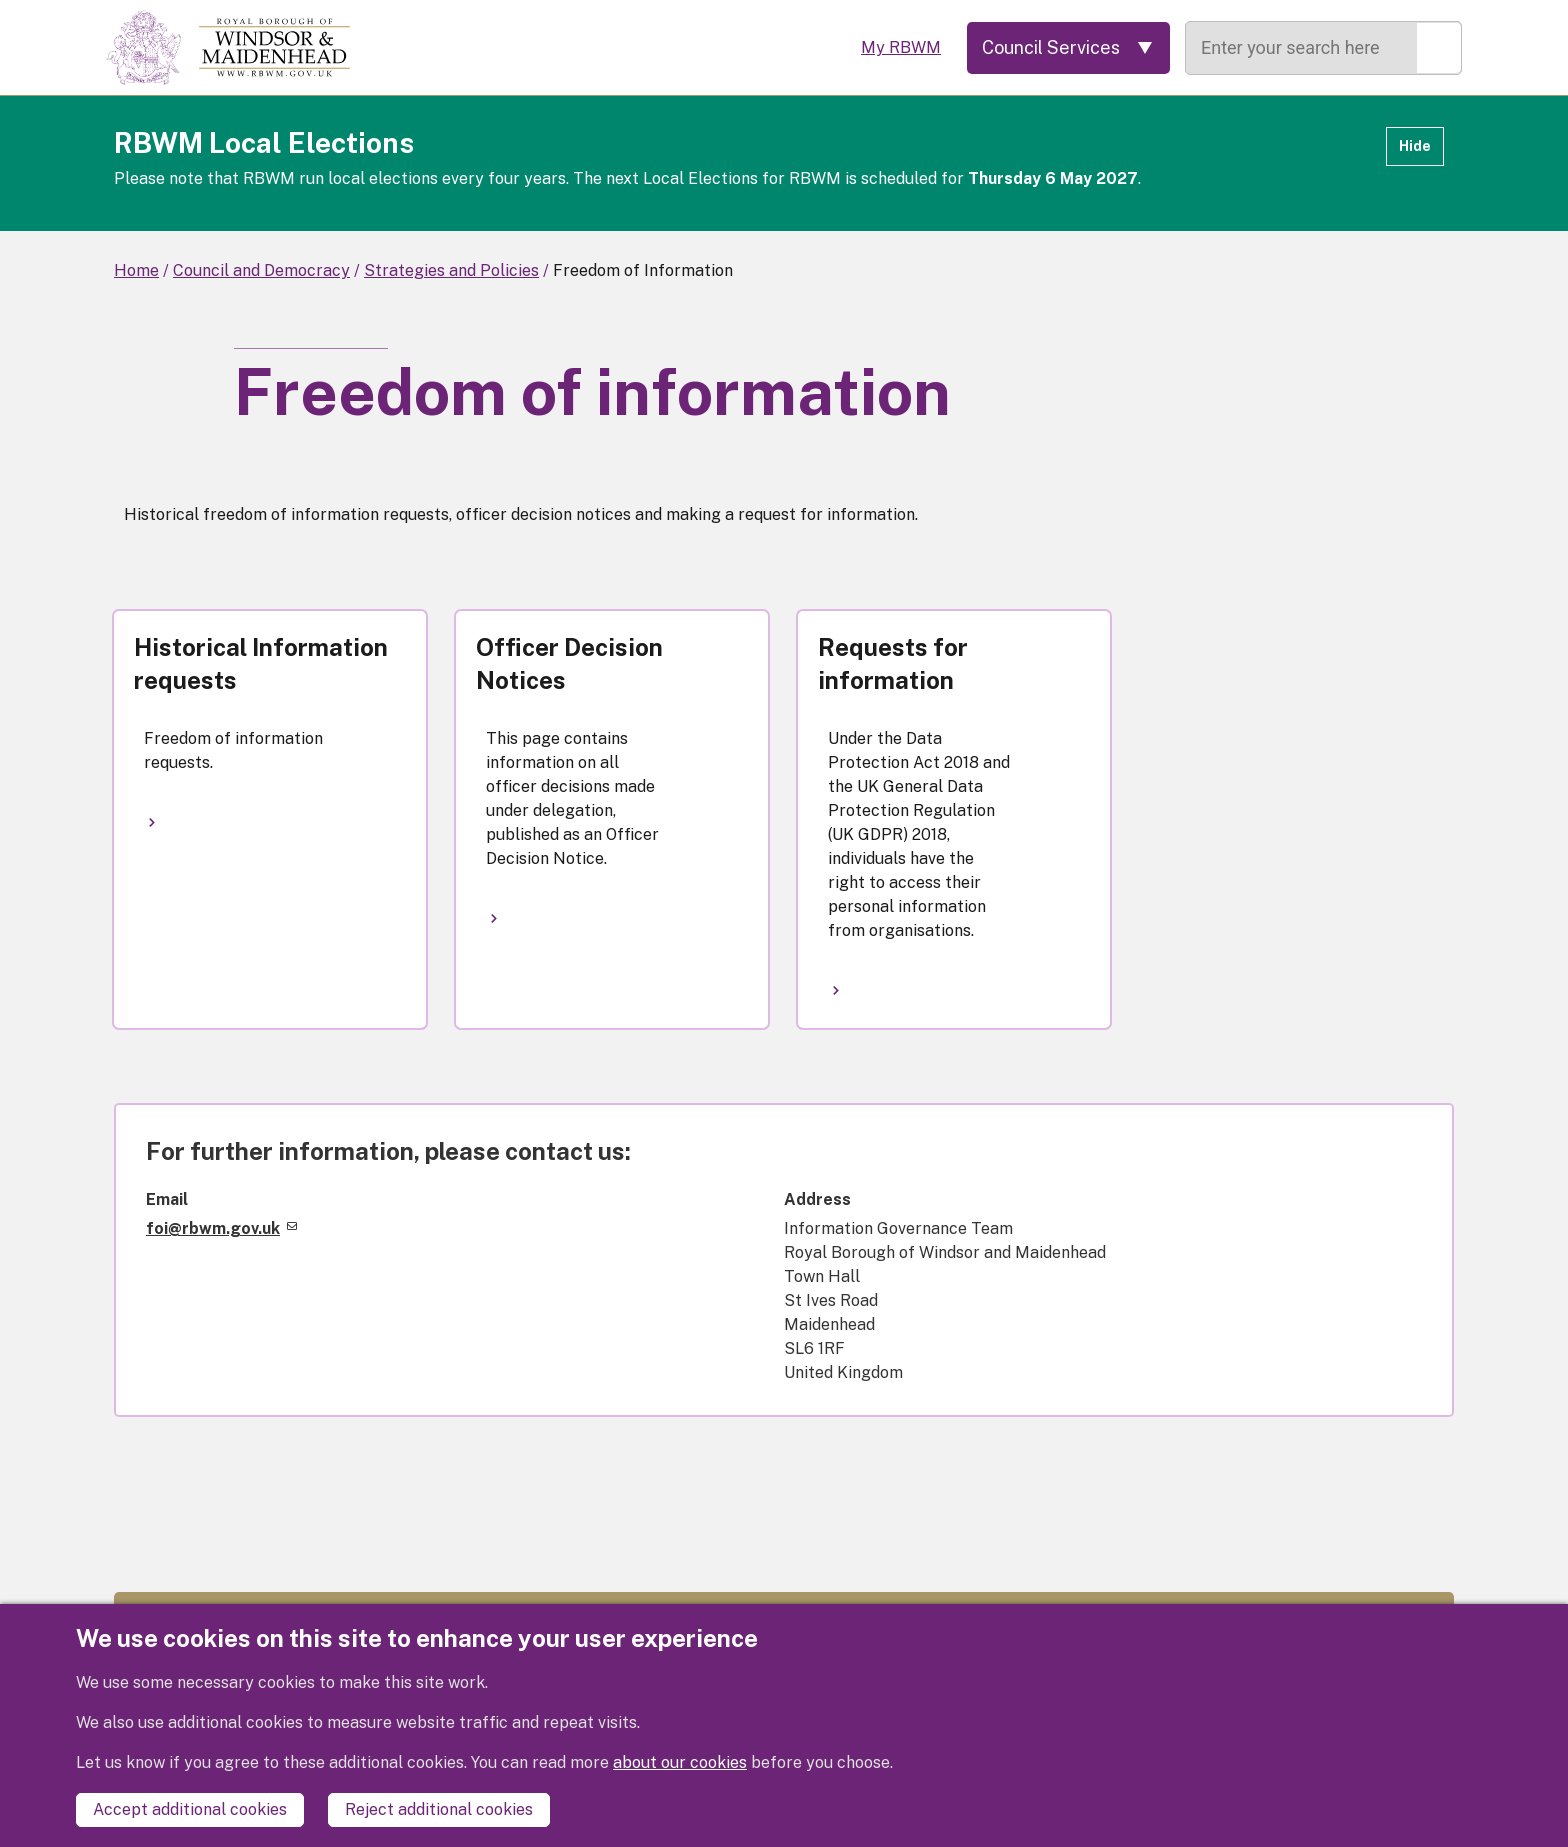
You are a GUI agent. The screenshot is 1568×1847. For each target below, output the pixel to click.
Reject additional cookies (439, 1809)
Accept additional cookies (190, 1809)
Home (136, 270)
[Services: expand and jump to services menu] (1068, 48)
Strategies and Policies (451, 270)
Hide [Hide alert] (1415, 146)
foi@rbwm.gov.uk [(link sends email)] (221, 1228)
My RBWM (901, 47)
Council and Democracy (261, 270)
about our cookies (680, 1762)
